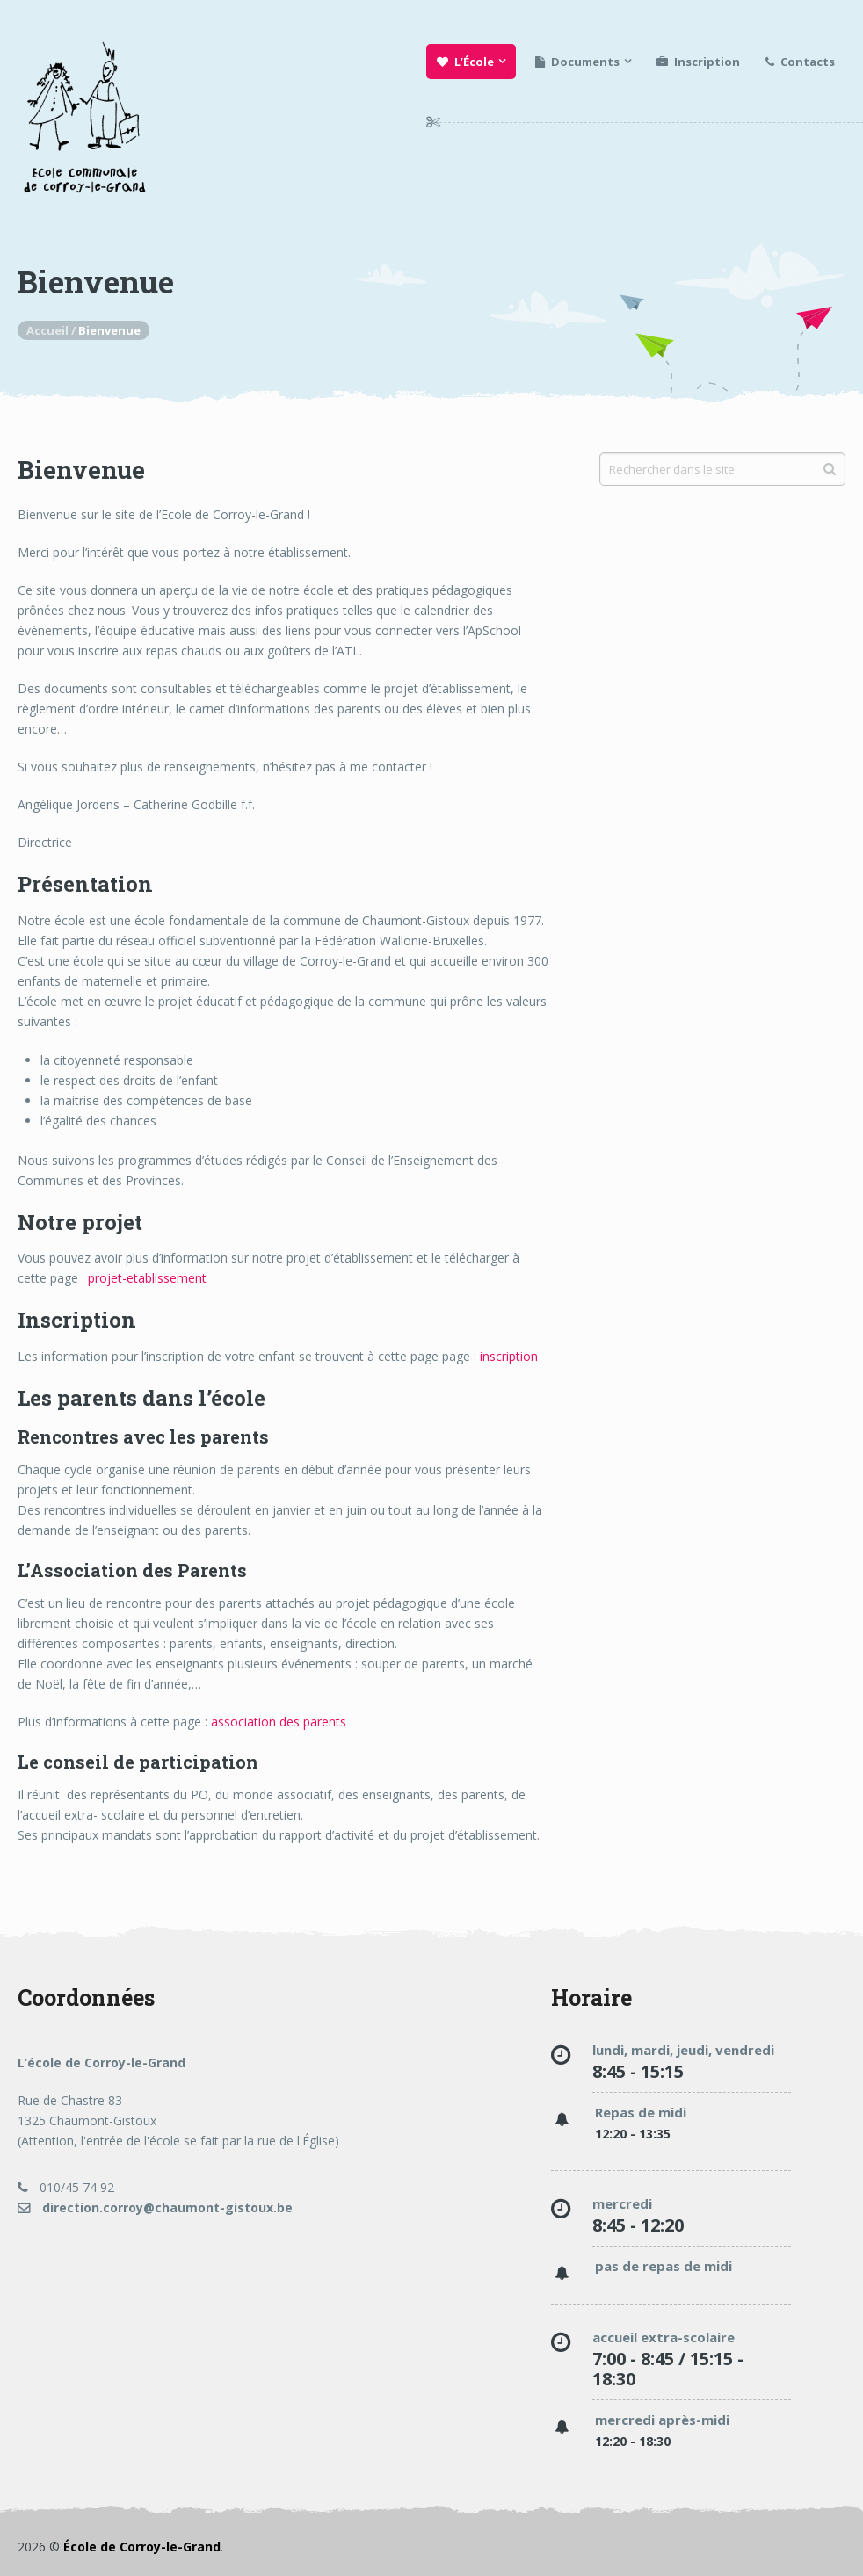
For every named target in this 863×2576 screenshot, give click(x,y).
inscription (509, 1356)
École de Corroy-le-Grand (142, 2546)
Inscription (698, 61)
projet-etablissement (147, 1278)
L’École (465, 61)
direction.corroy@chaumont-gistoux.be (155, 2207)
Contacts (800, 61)
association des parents (278, 1721)
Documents (577, 61)
